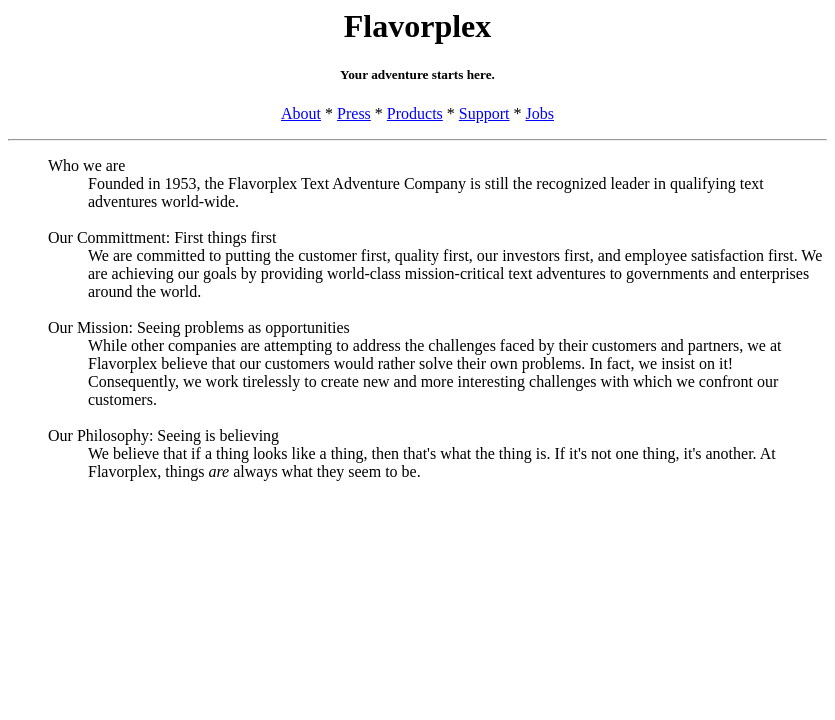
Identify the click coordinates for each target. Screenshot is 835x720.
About (301, 113)
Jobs (540, 113)
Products (415, 113)
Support (484, 113)
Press (354, 113)
